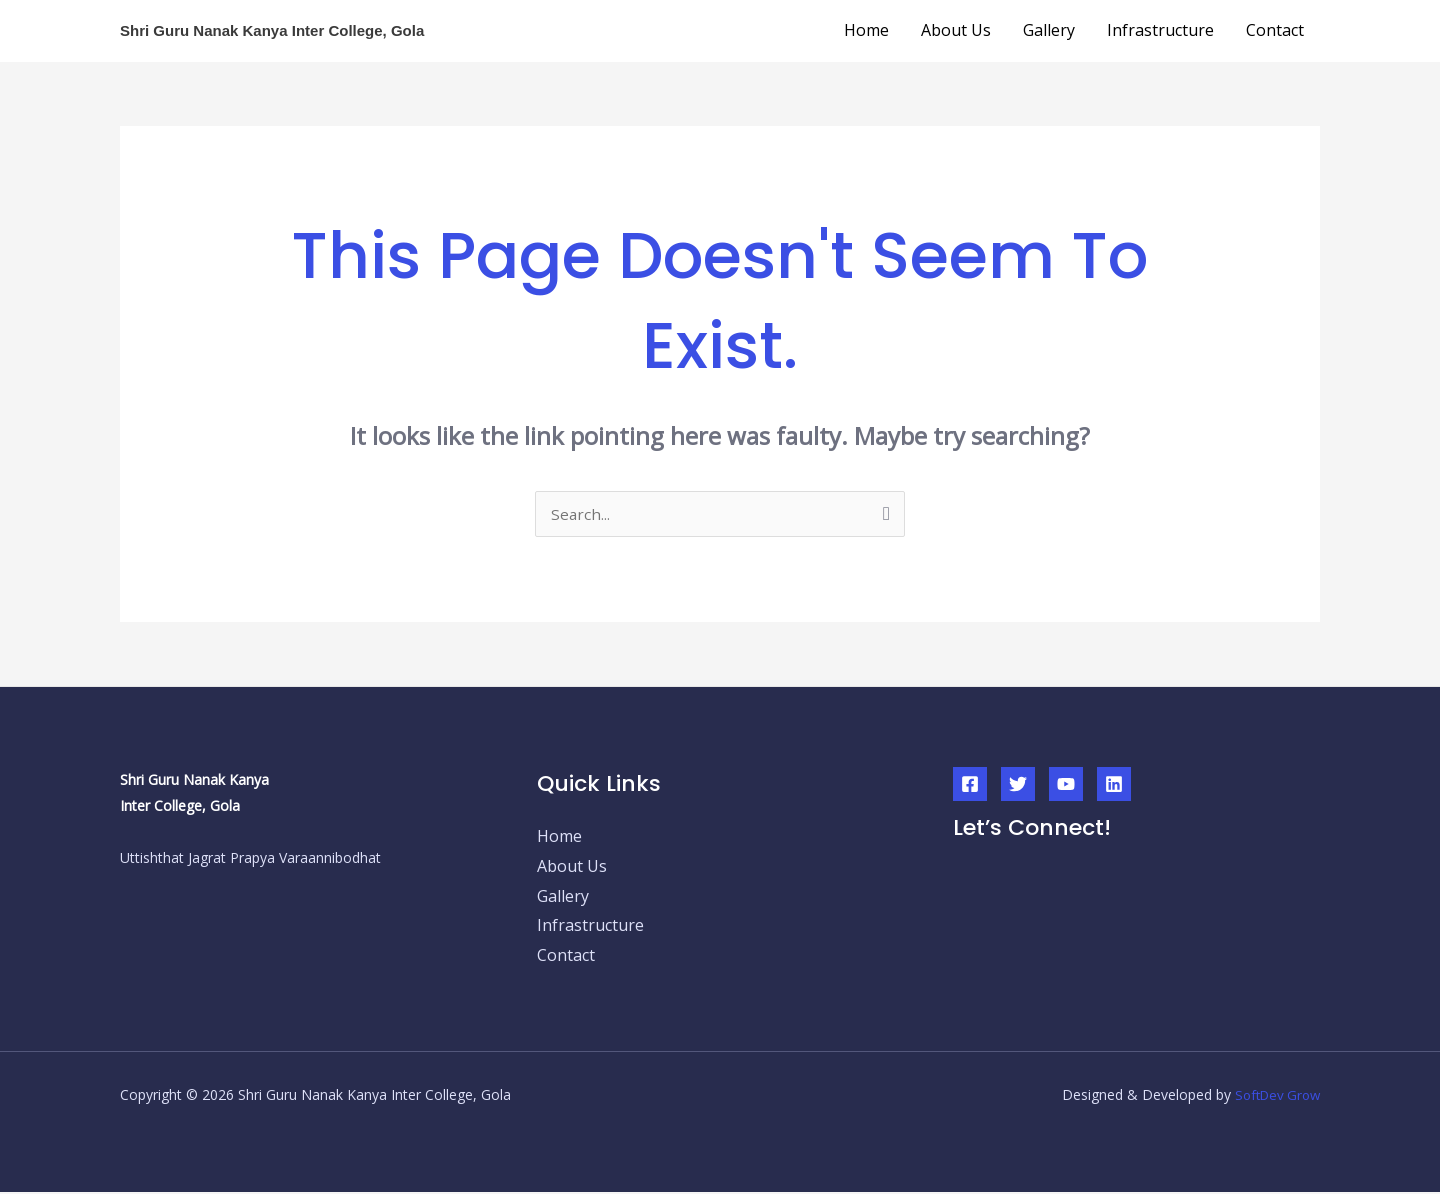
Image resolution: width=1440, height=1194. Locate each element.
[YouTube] (1066, 786)
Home (866, 30)
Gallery (1049, 30)
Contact (1275, 30)
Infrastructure (1160, 30)
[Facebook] (970, 786)
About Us (956, 30)
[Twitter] (1018, 786)
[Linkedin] (1114, 786)
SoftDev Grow (1274, 1096)
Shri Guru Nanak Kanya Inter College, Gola (272, 30)
